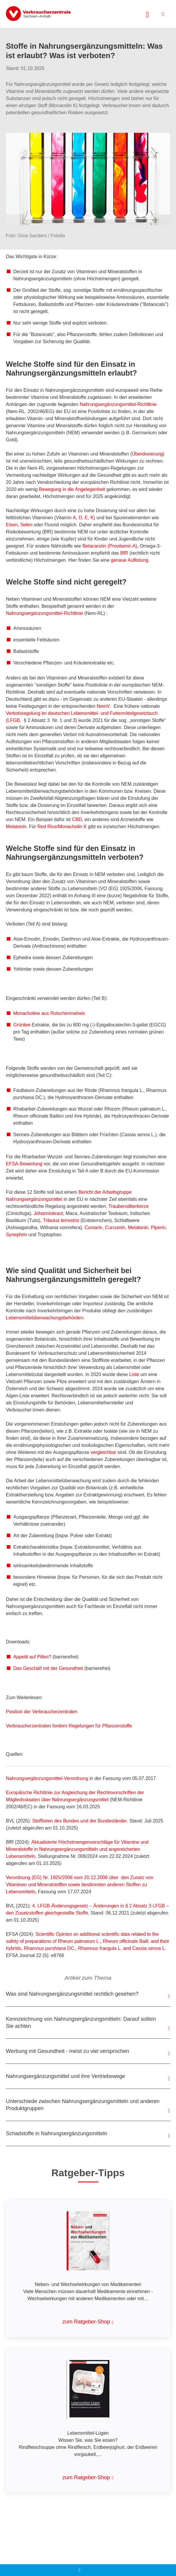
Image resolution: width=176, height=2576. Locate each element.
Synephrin (16, 1234)
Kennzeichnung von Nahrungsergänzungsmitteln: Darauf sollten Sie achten (81, 2022)
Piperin (158, 1227)
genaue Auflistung (129, 560)
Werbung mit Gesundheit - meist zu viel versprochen (67, 2051)
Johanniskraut (48, 1213)
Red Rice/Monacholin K (62, 826)
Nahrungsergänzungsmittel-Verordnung (47, 1778)
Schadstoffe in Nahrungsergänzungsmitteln (56, 2133)
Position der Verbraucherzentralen (41, 1711)
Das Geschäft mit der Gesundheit (48, 1668)
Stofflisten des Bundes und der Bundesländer (79, 1820)
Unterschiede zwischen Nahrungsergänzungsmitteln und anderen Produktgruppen (82, 2104)
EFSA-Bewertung (24, 1163)
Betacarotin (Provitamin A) (109, 545)
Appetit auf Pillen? (32, 1656)
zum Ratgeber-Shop (86, 2322)
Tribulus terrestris (61, 1220)
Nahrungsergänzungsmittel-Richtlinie (118, 404)
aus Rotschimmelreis (49, 1013)
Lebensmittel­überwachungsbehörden (44, 1317)
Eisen (12, 524)
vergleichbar (103, 1452)
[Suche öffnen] (147, 14)
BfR (124, 553)
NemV (103, 706)
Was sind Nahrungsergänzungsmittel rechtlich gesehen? (72, 1994)
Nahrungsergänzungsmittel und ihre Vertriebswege (65, 2076)
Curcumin (115, 1227)
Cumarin (93, 1227)
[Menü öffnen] (163, 14)
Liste (134, 1374)
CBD (77, 819)
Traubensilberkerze (128, 1206)
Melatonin (16, 826)
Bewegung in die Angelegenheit (72, 489)
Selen (27, 524)
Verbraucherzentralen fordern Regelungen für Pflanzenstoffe (69, 1725)
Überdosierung (147, 453)
